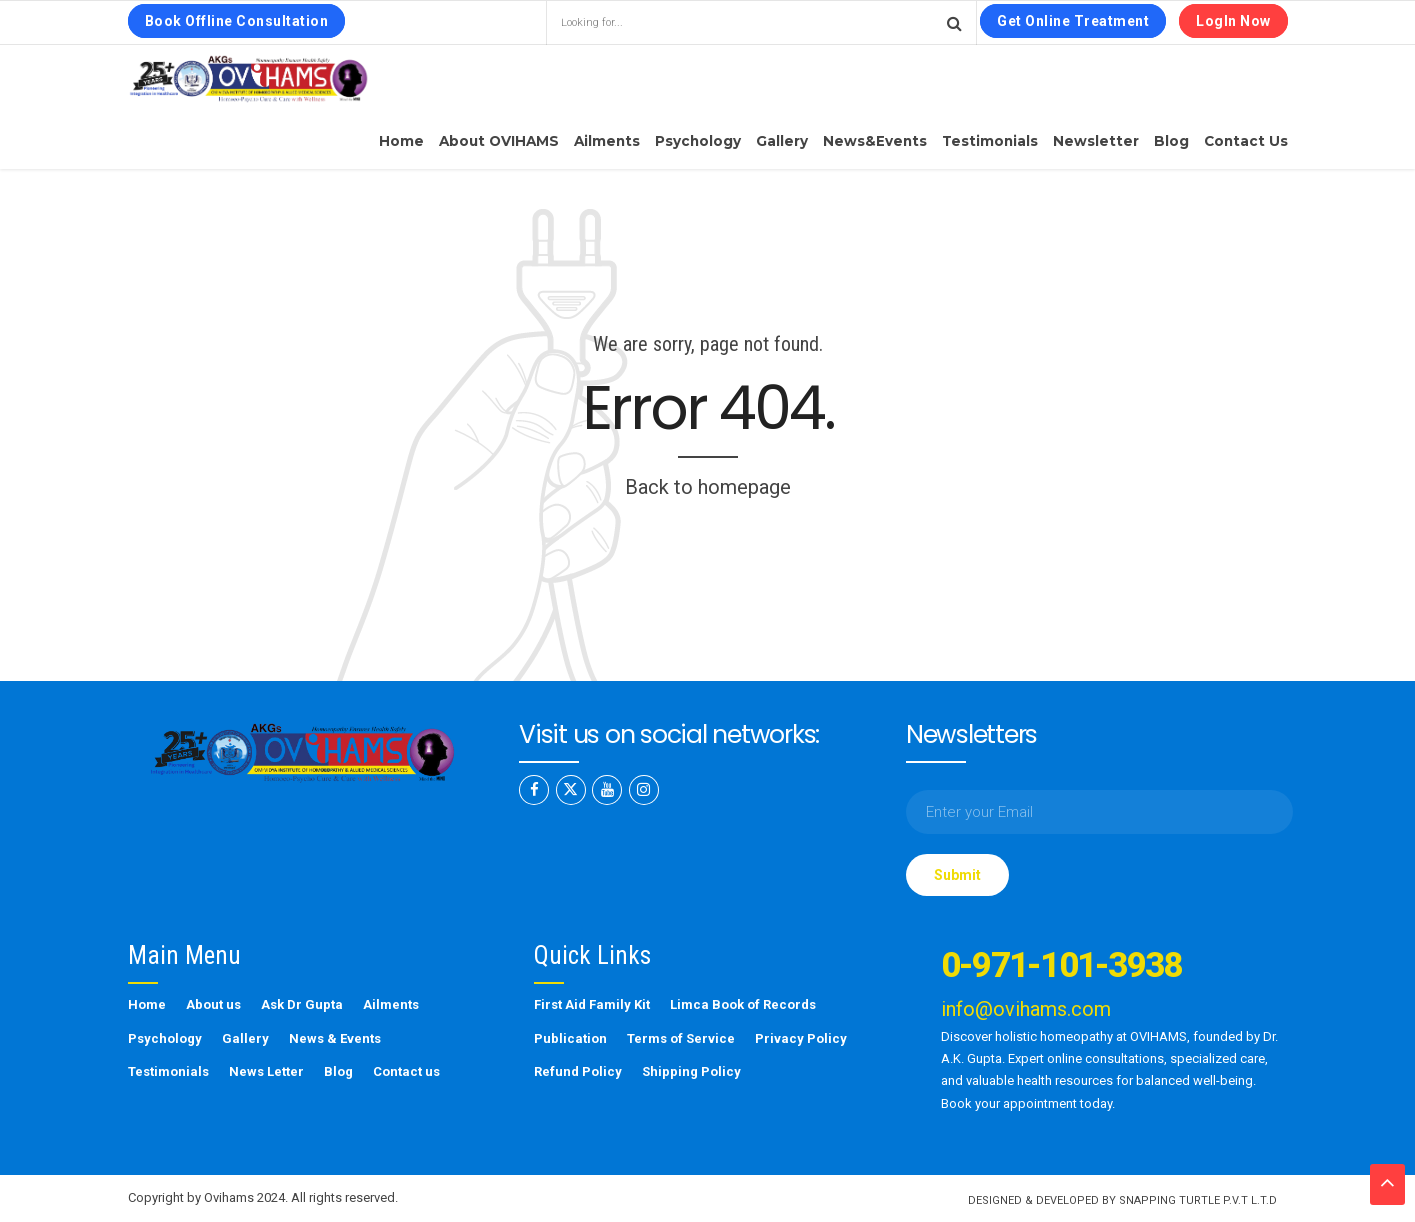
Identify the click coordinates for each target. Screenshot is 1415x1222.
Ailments (607, 141)
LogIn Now (1233, 21)
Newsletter (1096, 141)
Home (401, 141)
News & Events (335, 1038)
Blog (1171, 141)
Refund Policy (578, 1071)
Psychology (698, 141)
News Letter (266, 1071)
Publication (570, 1038)
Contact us (1246, 141)
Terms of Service (681, 1038)
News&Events (875, 141)
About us (213, 1004)
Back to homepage (708, 487)
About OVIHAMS (499, 141)
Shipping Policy (691, 1071)
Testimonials (990, 141)
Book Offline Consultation (237, 21)
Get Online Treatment (1073, 21)
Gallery (782, 141)
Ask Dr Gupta (302, 1004)
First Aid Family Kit (592, 1004)
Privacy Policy (801, 1038)
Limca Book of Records (743, 1004)
